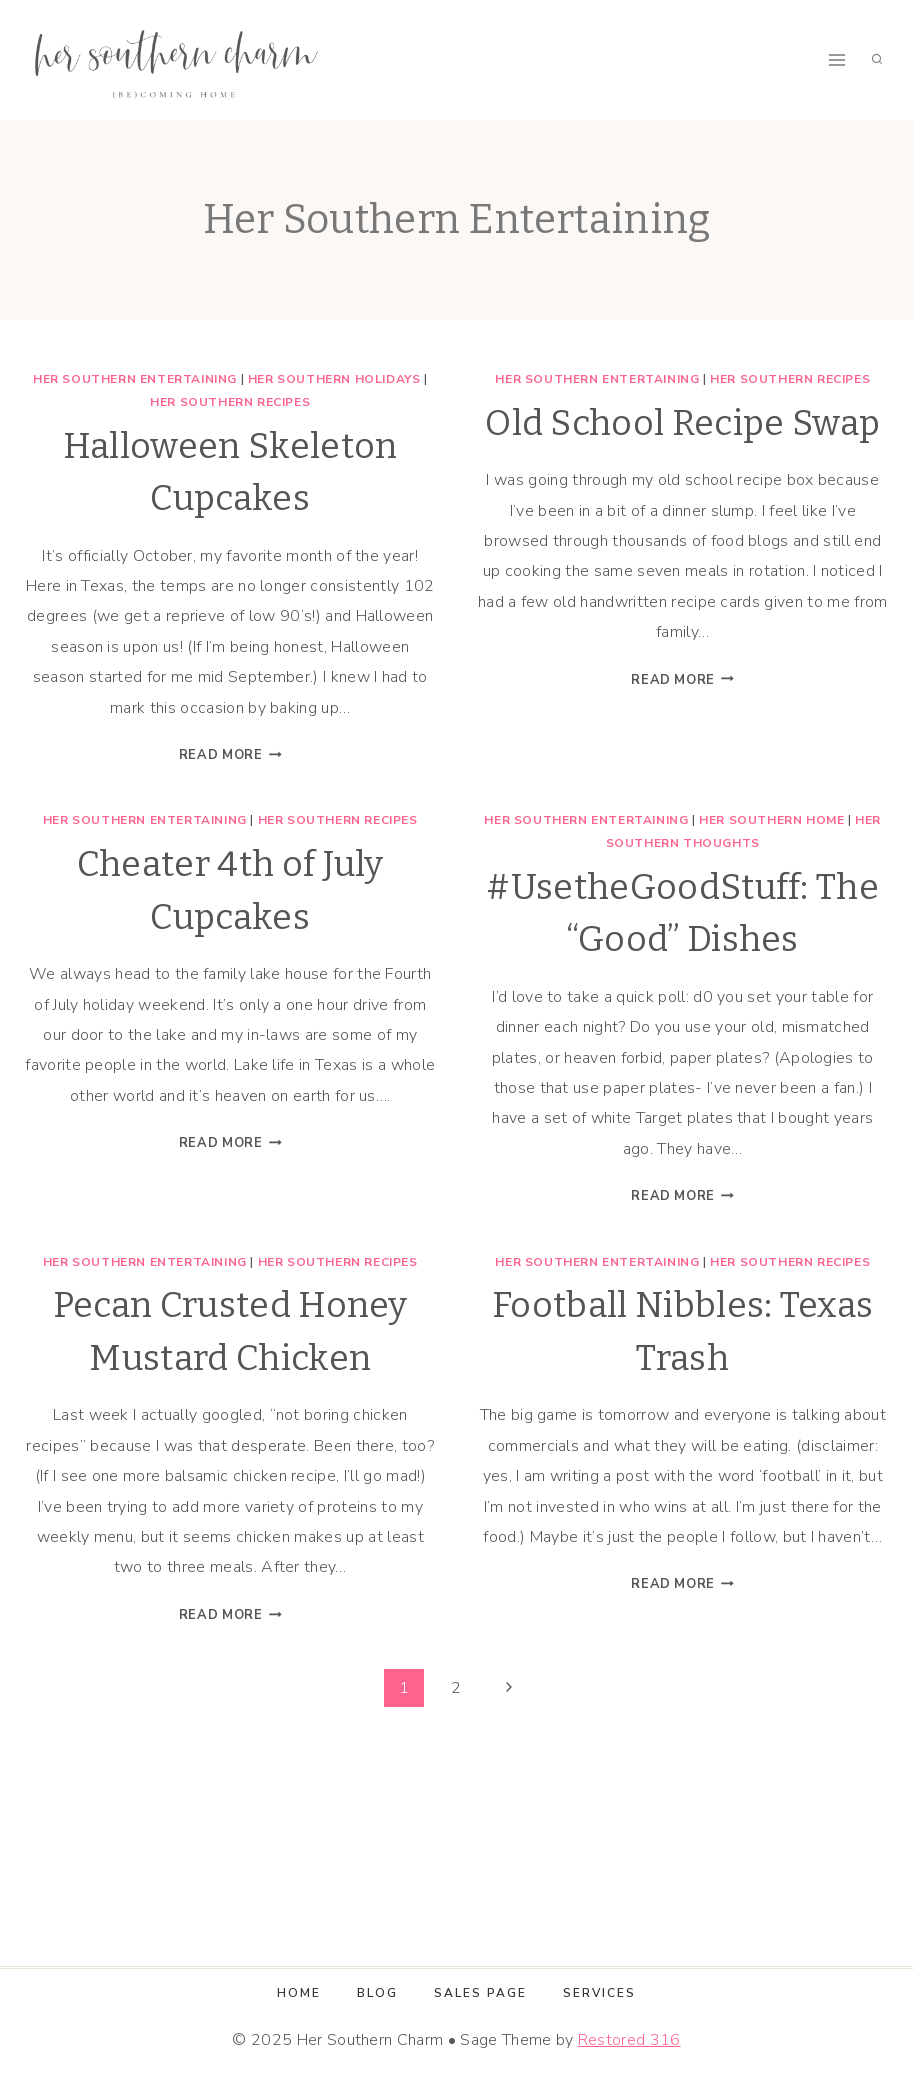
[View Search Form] (877, 60)
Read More (230, 755)
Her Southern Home (771, 820)
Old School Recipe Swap (682, 423)
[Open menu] (836, 59)
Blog (377, 1993)
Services (599, 1993)
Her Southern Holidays (334, 379)
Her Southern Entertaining (135, 379)
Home (299, 1993)
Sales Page (480, 1993)
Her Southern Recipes (230, 402)
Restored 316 (629, 2040)
